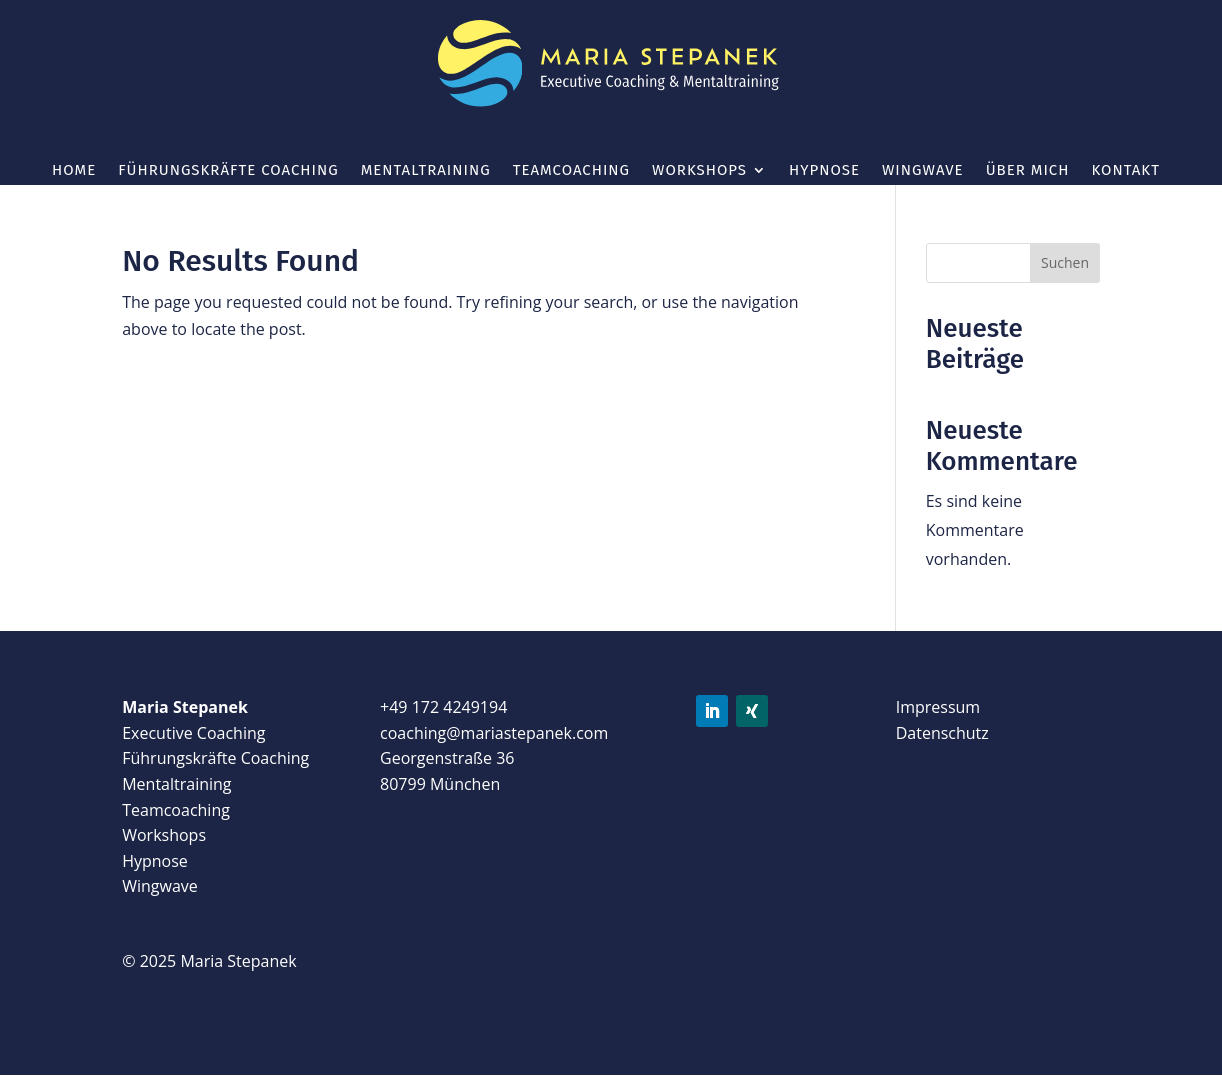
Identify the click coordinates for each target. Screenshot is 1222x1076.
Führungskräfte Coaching (228, 171)
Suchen (1065, 262)
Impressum (938, 707)
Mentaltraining (426, 171)
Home (74, 171)
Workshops (699, 171)
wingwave (923, 171)
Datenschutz (942, 733)
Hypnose (824, 171)
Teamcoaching (571, 171)
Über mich (1028, 171)
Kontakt (1125, 171)
